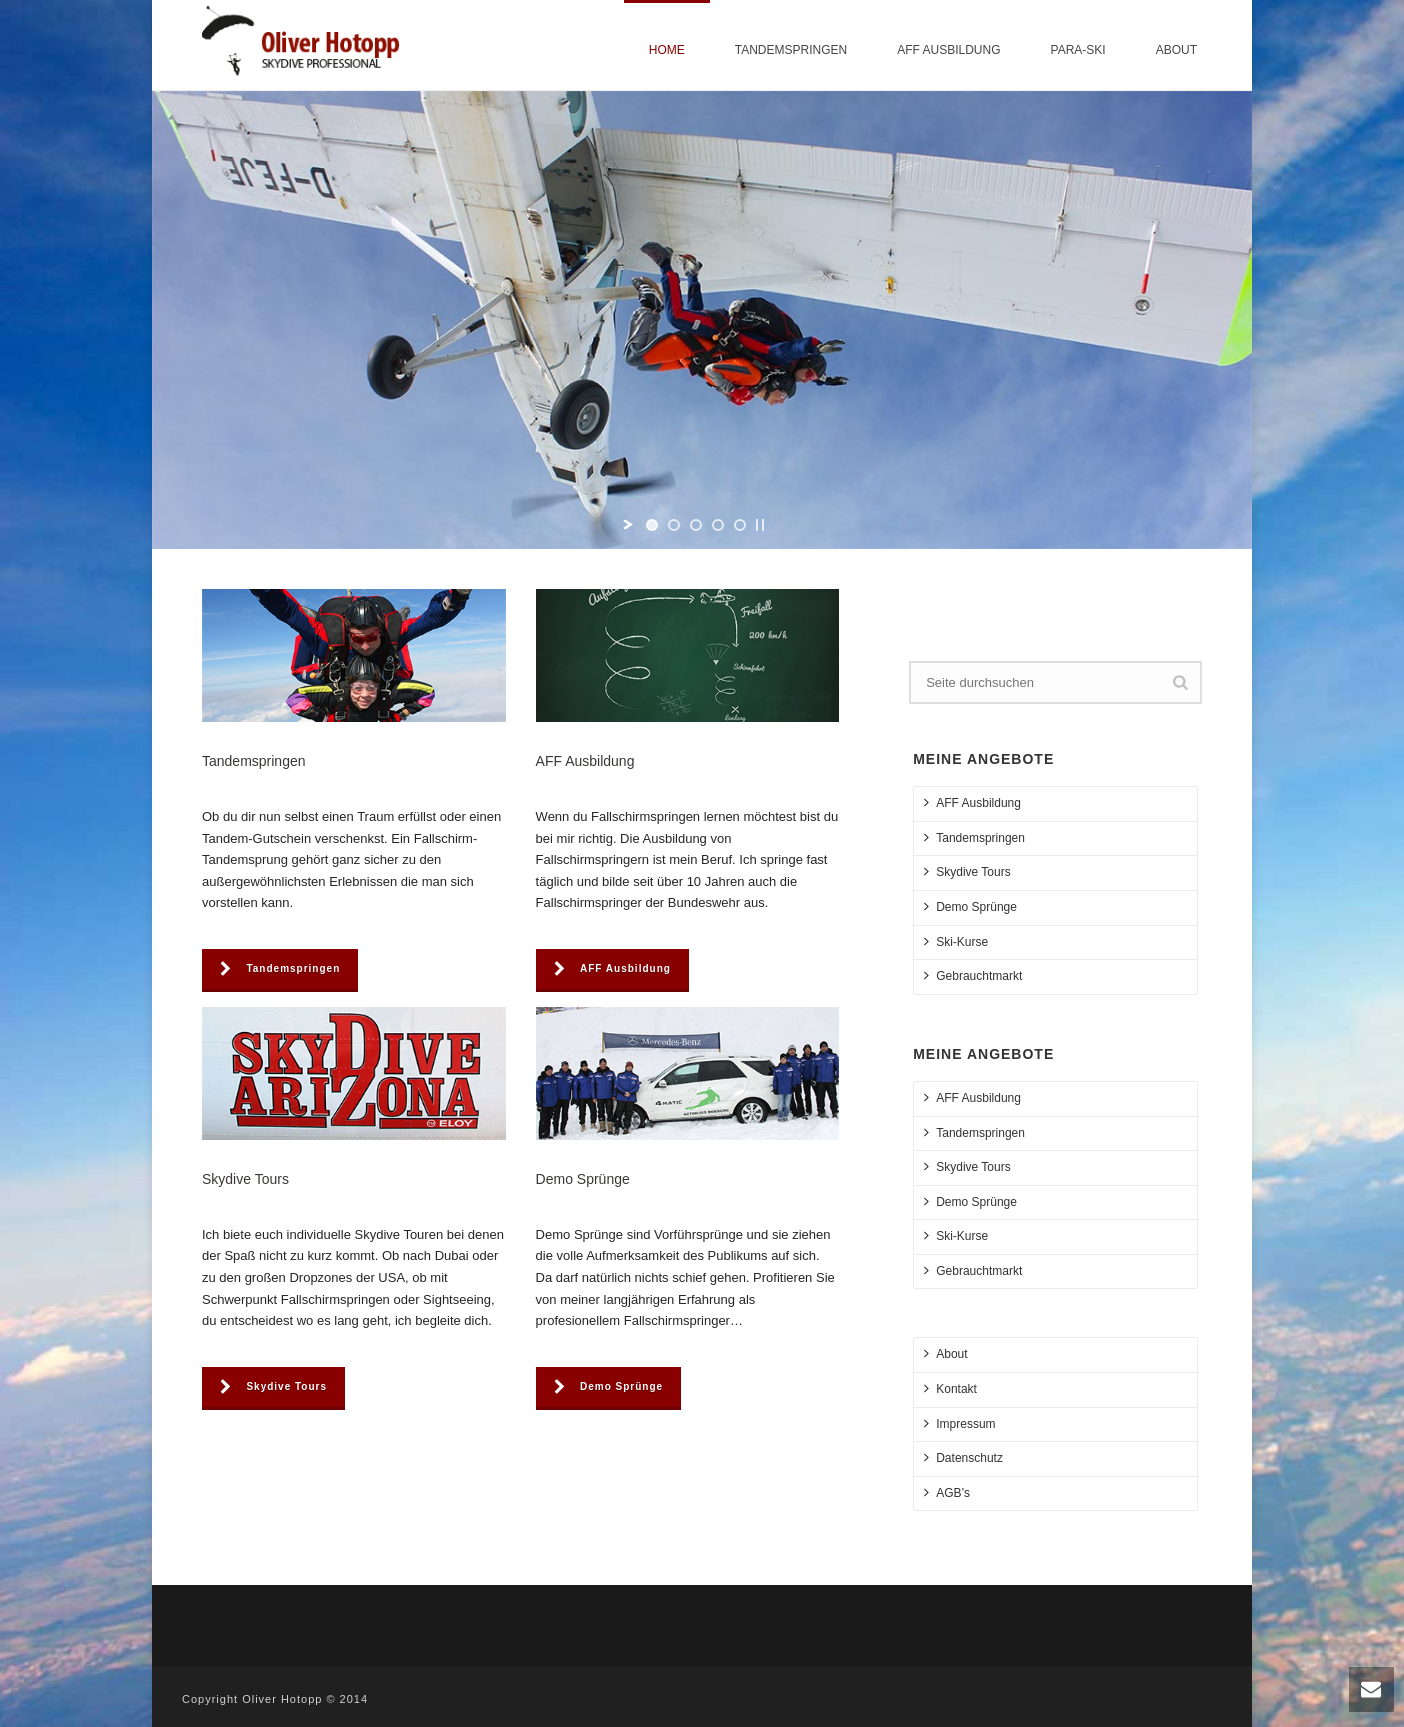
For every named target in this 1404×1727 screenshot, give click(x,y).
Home (667, 50)
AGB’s (947, 1492)
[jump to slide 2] (674, 525)
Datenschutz (963, 1457)
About (1176, 50)
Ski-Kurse (956, 941)
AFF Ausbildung (948, 50)
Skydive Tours (967, 871)
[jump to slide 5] (740, 525)
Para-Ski (1078, 50)
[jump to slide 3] (696, 525)
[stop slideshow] (760, 525)
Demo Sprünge (970, 906)
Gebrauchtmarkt (973, 975)
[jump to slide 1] (652, 525)
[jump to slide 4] (718, 525)
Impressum (959, 1423)
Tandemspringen (791, 50)
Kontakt (950, 1388)
